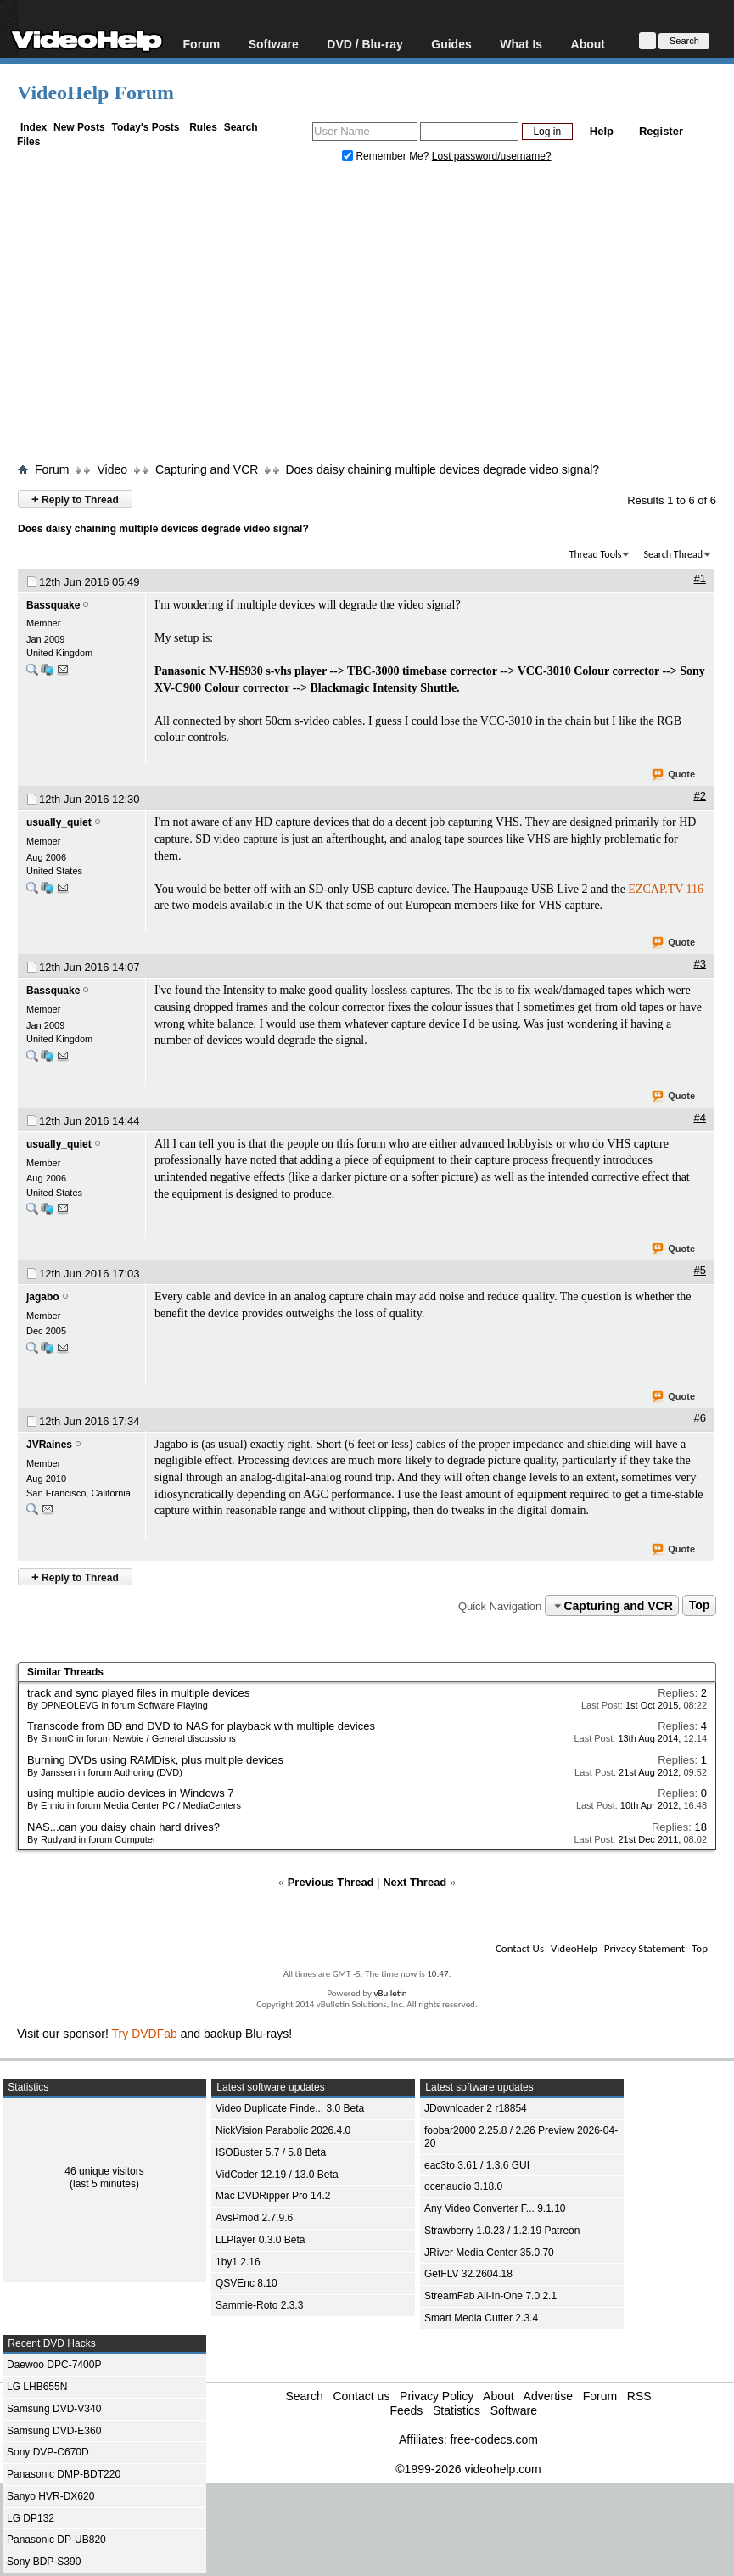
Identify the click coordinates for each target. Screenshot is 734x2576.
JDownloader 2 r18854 (475, 2108)
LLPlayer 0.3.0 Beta (260, 2240)
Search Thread (673, 554)
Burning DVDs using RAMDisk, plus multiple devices (155, 1760)
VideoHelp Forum (95, 92)
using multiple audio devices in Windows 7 (130, 1793)
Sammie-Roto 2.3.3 (259, 2305)
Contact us (361, 2396)
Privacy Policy (436, 2396)
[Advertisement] (375, 316)
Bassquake (53, 605)
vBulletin (389, 1993)
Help (602, 131)
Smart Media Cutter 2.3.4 (481, 2318)
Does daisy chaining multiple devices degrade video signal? (442, 469)
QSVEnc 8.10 (246, 2283)
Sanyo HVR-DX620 (50, 2496)
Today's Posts (145, 127)
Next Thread (414, 1882)
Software (274, 44)
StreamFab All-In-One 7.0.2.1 (490, 2296)
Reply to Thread (75, 498)
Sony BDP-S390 (44, 2562)
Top (699, 1606)
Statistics (456, 2410)
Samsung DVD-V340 (54, 2409)
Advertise (548, 2396)
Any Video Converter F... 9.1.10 (495, 2208)
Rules (203, 127)
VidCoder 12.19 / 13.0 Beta (277, 2174)
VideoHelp (574, 1948)
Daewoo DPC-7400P (54, 2365)
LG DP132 (30, 2518)
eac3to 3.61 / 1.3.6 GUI (476, 2165)
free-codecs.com (493, 2439)
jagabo (42, 1297)
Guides (451, 44)
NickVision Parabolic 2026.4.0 (283, 2130)
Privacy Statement (644, 1948)
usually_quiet (59, 822)
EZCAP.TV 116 (665, 889)
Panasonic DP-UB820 (56, 2539)
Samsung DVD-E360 (54, 2431)
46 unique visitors (103, 2171)
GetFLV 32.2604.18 (468, 2274)
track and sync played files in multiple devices (138, 1692)
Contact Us (520, 1948)
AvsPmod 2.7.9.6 (254, 2218)
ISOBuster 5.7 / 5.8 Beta (271, 2152)
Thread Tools (595, 554)
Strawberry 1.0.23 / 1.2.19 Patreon (502, 2230)
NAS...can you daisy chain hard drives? (123, 1827)
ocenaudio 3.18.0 (463, 2186)
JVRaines (49, 1445)
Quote (674, 775)
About (588, 44)
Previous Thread (331, 1882)
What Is (521, 44)
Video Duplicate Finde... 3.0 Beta (290, 2108)
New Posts (79, 127)
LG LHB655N (37, 2387)
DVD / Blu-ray (364, 44)
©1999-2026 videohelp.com (468, 2469)
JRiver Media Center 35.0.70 (489, 2253)
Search (241, 127)
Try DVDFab (144, 2033)
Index (33, 127)
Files (28, 142)
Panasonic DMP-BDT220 (63, 2474)
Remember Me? (387, 156)
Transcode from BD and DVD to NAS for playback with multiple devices (201, 1726)
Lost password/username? (492, 156)
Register (661, 131)
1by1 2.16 (238, 2262)
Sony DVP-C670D (48, 2452)
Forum (202, 44)
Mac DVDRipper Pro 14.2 (273, 2196)
